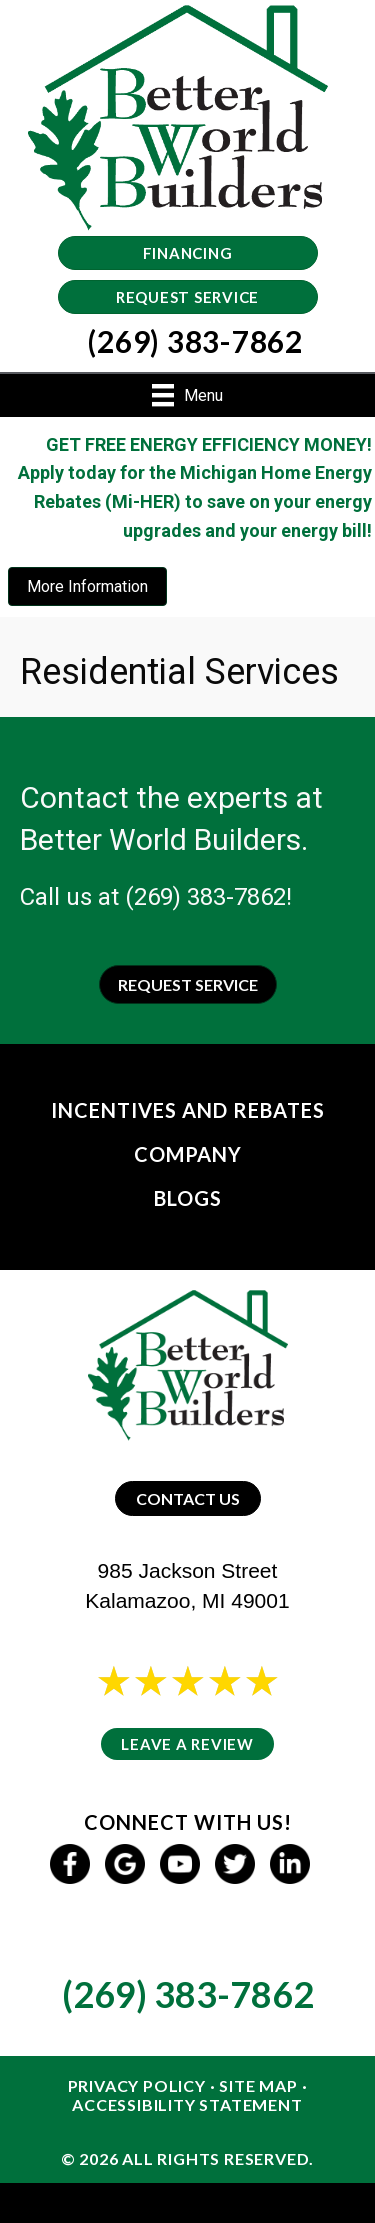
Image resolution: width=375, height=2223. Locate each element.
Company (188, 1154)
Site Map (258, 2085)
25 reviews (206, 1707)
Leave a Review (187, 1744)
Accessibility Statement (187, 2104)
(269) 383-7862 (205, 897)
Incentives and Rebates (188, 1110)
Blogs (188, 1198)
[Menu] (187, 395)
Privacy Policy (137, 2085)
